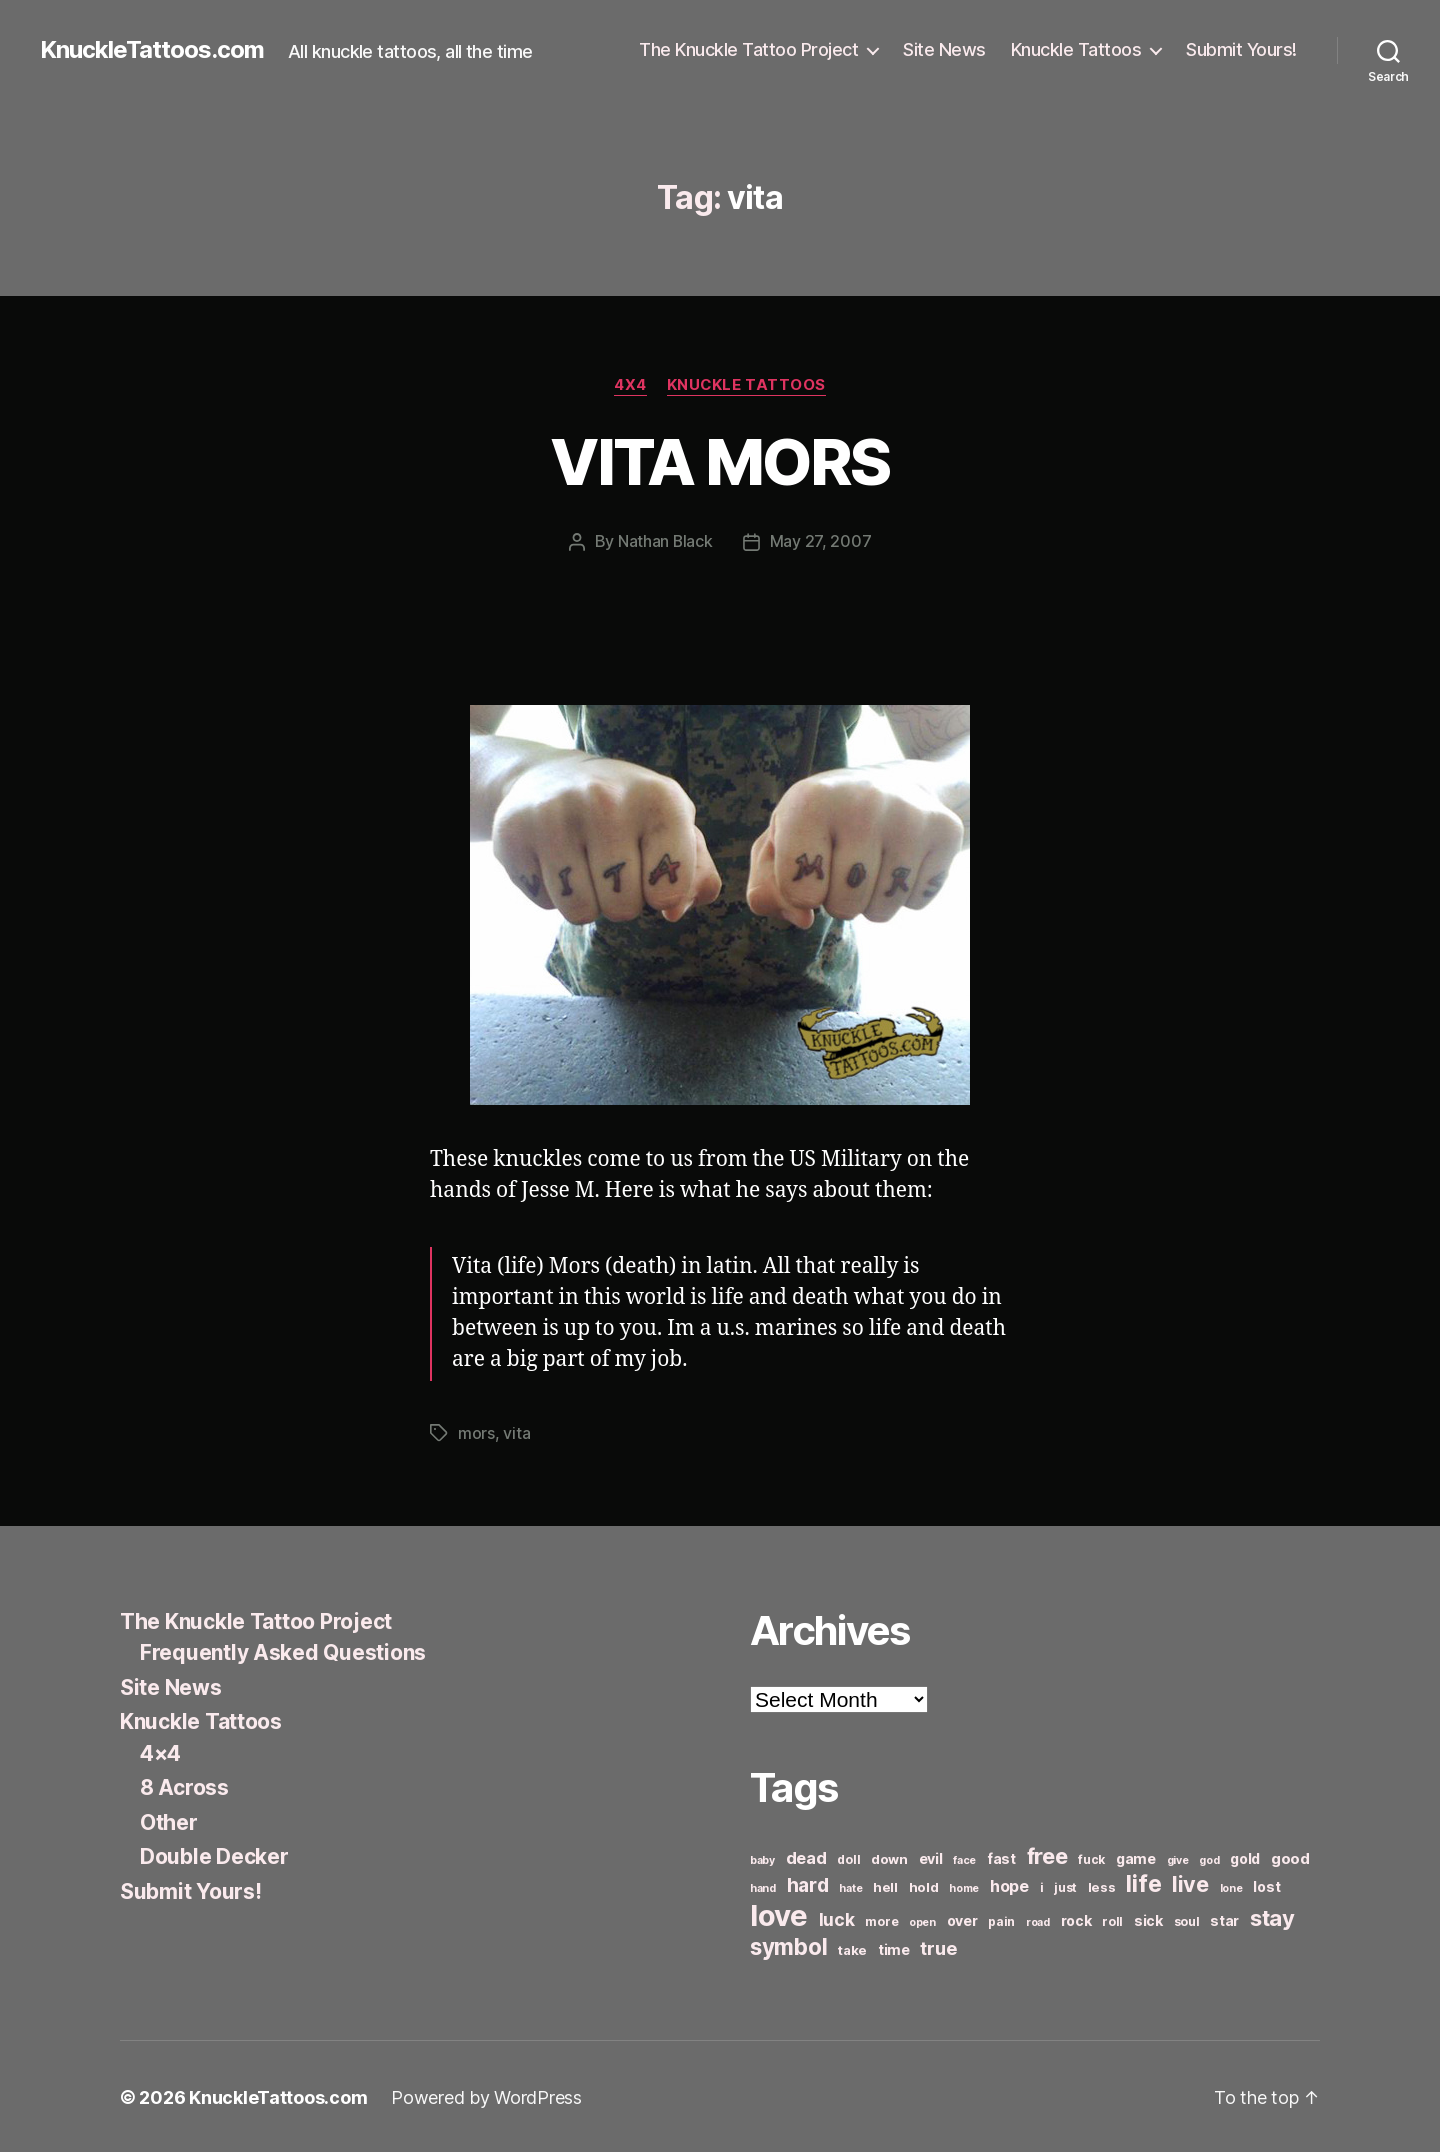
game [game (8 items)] (1136, 1856)
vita (516, 1432)
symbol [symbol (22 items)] (788, 1944)
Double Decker (214, 1854)
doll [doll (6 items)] (848, 1857)
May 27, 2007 (821, 541)
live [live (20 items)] (1190, 1882)
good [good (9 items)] (1290, 1856)
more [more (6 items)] (881, 1919)
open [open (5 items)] (922, 1920)
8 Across (184, 1785)
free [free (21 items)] (1047, 1854)
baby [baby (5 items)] (762, 1858)
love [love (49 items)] (779, 1913)
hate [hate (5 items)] (850, 1886)
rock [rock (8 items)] (1076, 1918)
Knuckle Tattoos (1076, 49)
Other (169, 1820)
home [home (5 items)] (964, 1886)
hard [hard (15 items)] (808, 1883)
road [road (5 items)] (1038, 1920)
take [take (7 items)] (852, 1948)
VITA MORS (719, 461)
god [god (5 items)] (1209, 1858)
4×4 (160, 1751)
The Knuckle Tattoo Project (748, 49)
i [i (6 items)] (1042, 1885)
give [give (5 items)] (1178, 1858)
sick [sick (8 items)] (1148, 1918)
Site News (944, 49)
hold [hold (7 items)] (924, 1885)
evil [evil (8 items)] (931, 1856)
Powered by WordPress (486, 2095)
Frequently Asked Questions (283, 1650)
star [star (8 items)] (1224, 1918)
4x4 (630, 385)
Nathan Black (665, 541)
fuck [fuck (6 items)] (1091, 1857)
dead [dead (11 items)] (806, 1856)
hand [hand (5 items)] (763, 1886)
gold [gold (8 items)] (1245, 1856)
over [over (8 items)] (962, 1918)
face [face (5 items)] (964, 1858)
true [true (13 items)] (938, 1946)
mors (476, 1432)
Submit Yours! (1241, 49)
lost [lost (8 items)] (1266, 1884)
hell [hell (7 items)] (885, 1885)
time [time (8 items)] (894, 1947)
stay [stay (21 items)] (1272, 1916)
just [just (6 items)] (1065, 1885)
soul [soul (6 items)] (1187, 1919)
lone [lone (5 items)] (1231, 1886)
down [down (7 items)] (889, 1857)
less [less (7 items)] (1102, 1885)
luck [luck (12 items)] (837, 1917)
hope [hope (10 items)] (1009, 1884)
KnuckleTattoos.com (152, 50)
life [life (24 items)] (1143, 1881)
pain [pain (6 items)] (1001, 1919)
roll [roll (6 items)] (1112, 1919)
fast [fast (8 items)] (1001, 1856)
